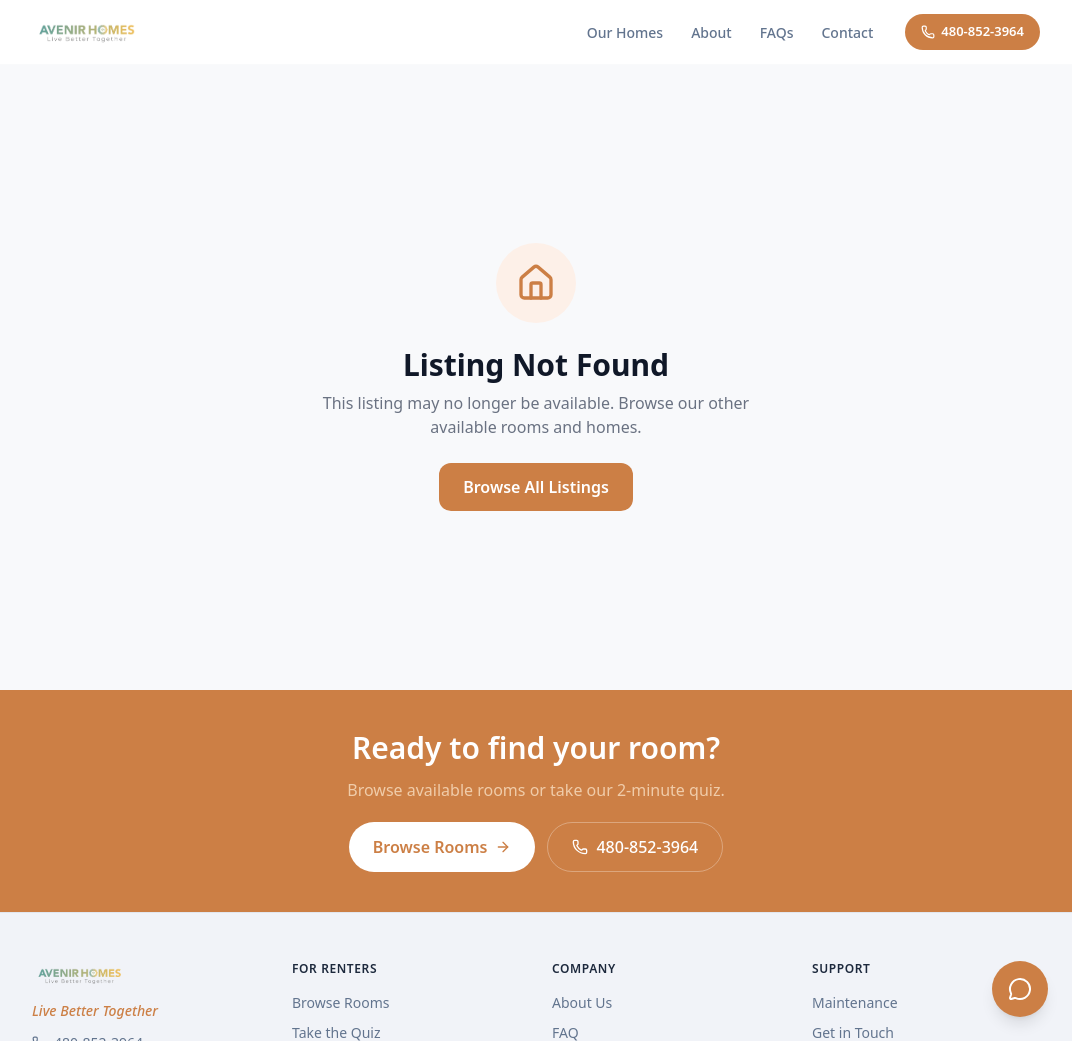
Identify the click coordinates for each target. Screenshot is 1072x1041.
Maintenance (855, 1002)
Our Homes (625, 32)
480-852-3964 (972, 31)
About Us (582, 1002)
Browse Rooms (442, 847)
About (711, 32)
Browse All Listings (536, 487)
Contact (847, 32)
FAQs (777, 32)
